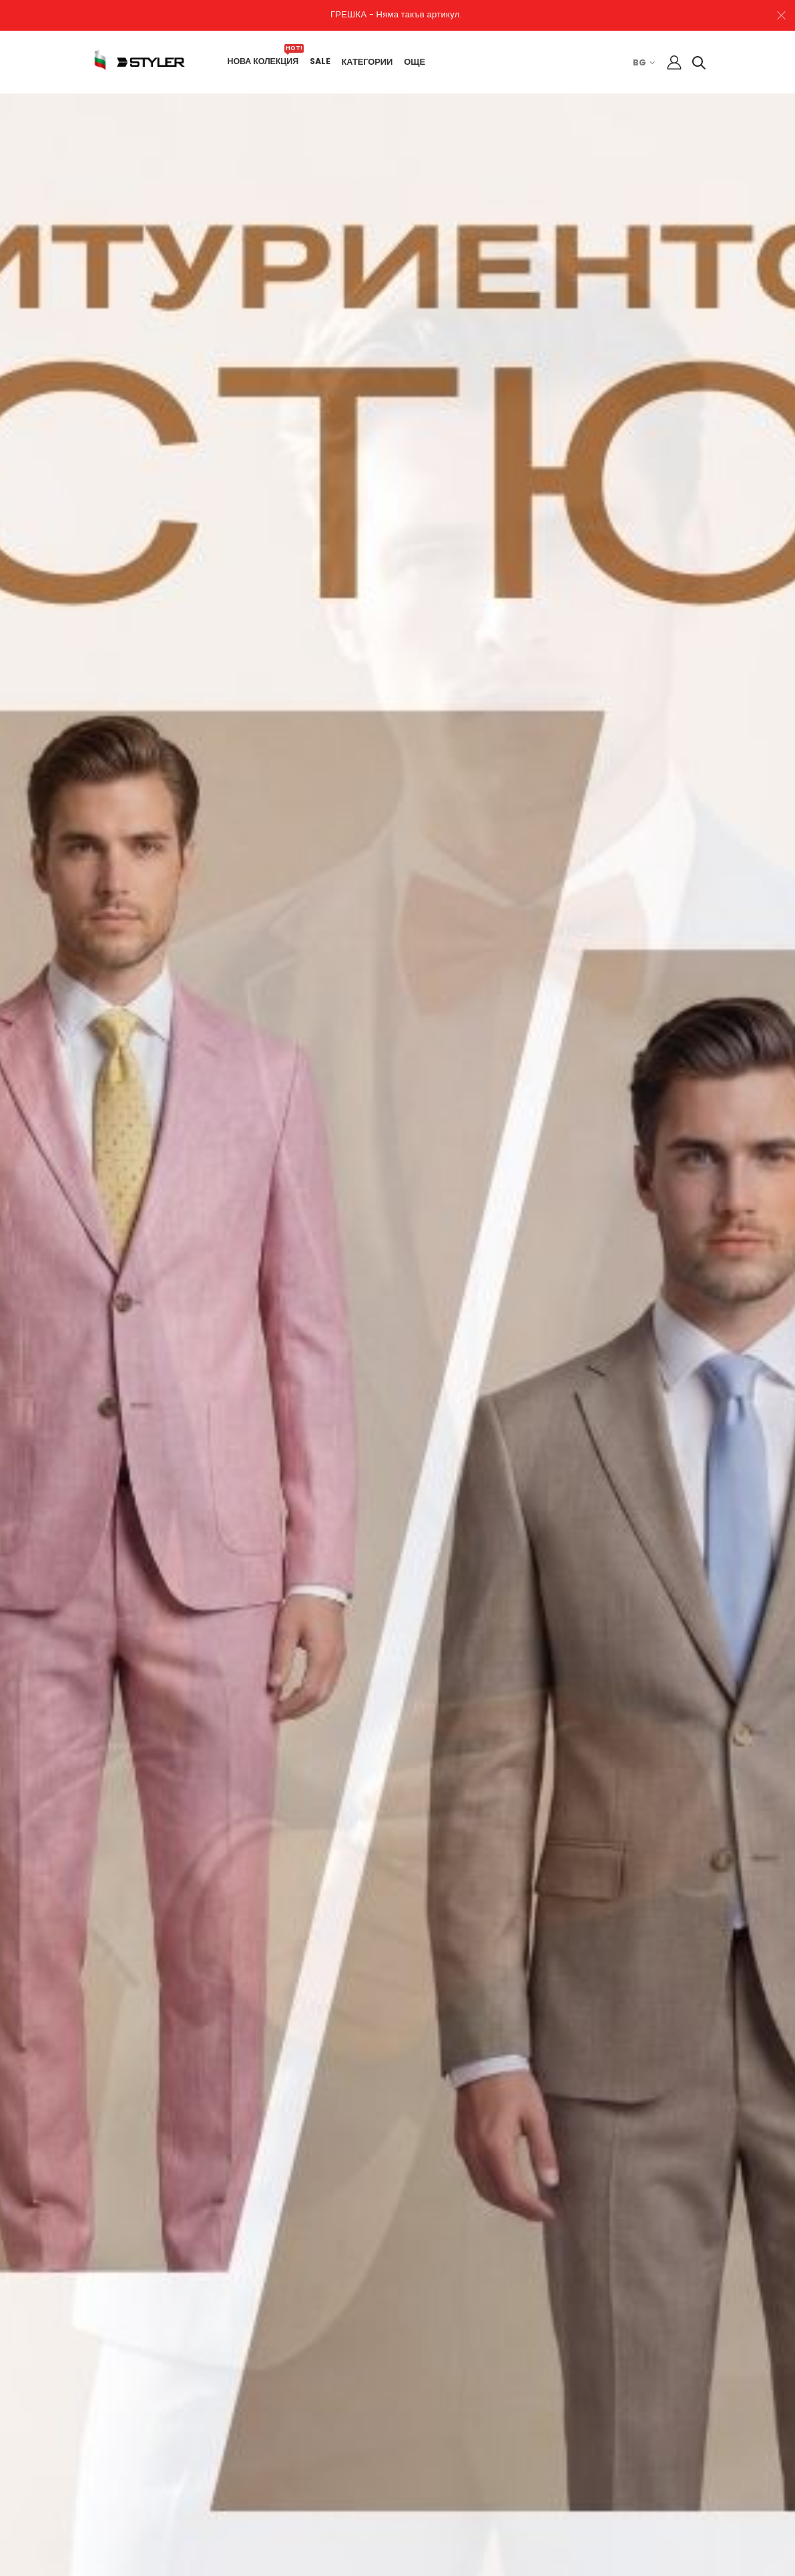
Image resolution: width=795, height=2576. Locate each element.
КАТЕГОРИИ (373, 61)
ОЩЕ (420, 61)
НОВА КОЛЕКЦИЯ (269, 61)
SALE (326, 61)
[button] (693, 64)
